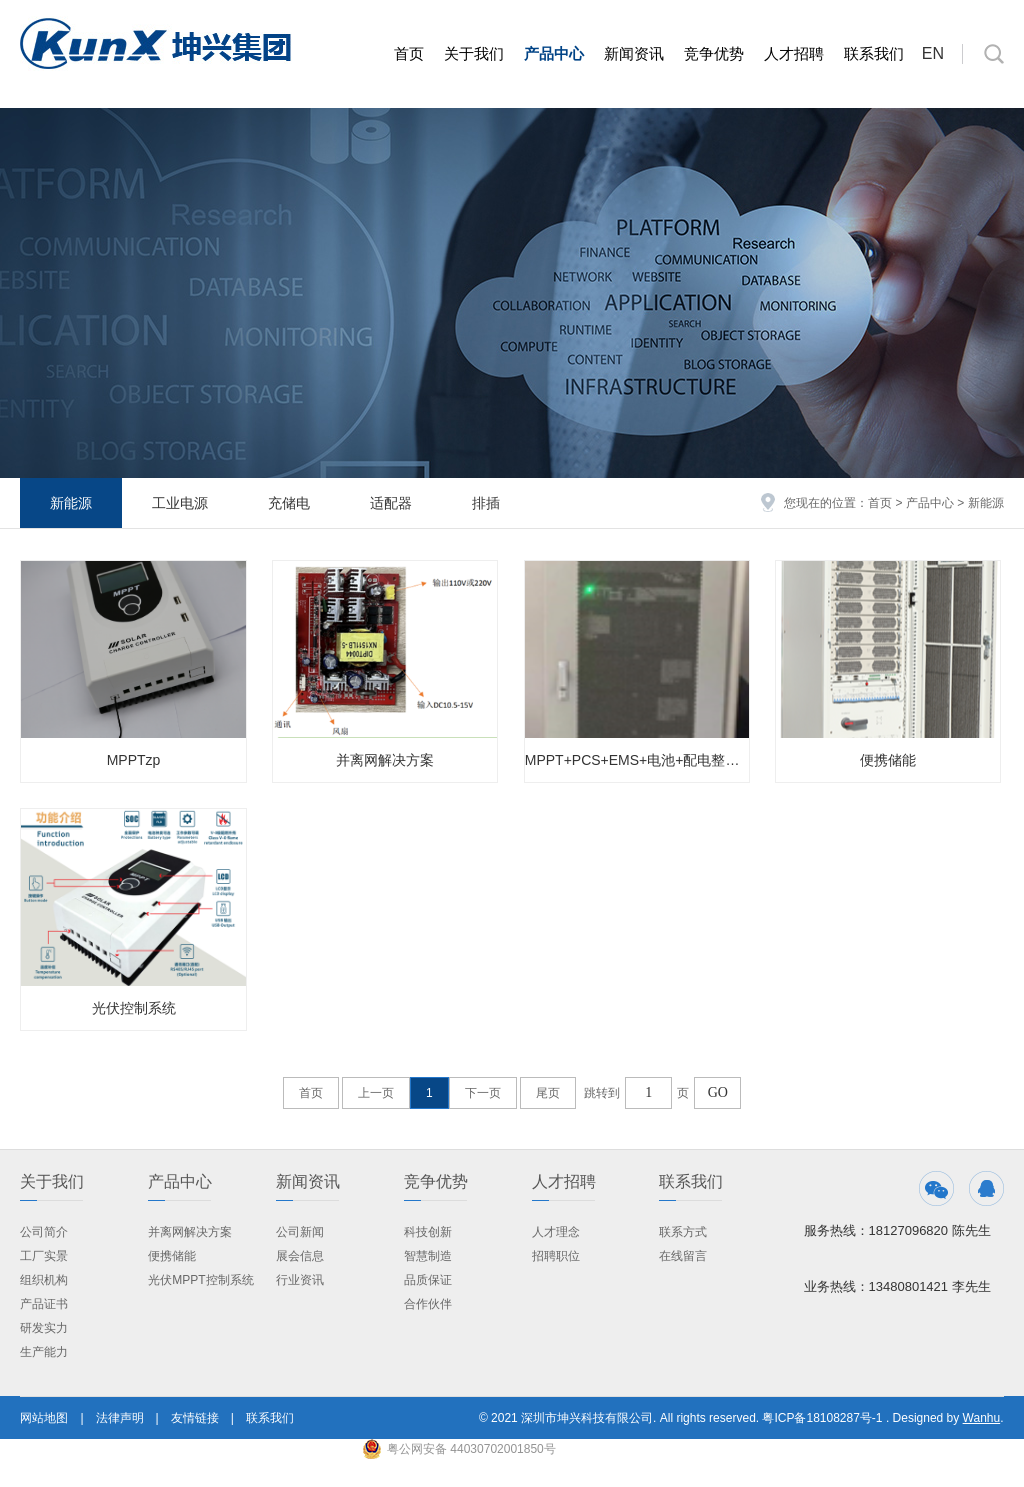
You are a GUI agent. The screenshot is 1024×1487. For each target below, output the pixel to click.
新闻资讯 (634, 53)
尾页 (548, 1093)
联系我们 (874, 53)
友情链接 (195, 1418)
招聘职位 (556, 1256)
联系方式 (683, 1232)
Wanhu (982, 1418)
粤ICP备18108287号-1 (822, 1418)
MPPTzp (134, 760)
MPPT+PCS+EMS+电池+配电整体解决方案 (637, 760)
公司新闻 (300, 1232)
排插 (486, 503)
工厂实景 (44, 1256)
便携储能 (888, 760)
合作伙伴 (428, 1304)
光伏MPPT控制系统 (200, 1280)
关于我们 (474, 53)
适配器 (391, 503)
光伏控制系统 (134, 1008)
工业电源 (180, 503)
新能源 (71, 503)
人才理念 (556, 1232)
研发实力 (44, 1328)
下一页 (483, 1093)
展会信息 (300, 1256)
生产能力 (44, 1352)
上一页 (376, 1093)
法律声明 (120, 1418)
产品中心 (554, 53)
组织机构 (44, 1280)
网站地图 (44, 1418)
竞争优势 (714, 53)
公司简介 (44, 1232)
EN (933, 53)
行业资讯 (300, 1280)
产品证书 (44, 1304)
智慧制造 (428, 1256)
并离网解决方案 (385, 760)
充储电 (289, 503)
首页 (409, 53)
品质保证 (428, 1280)
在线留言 (683, 1256)
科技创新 (428, 1232)
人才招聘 (794, 53)
